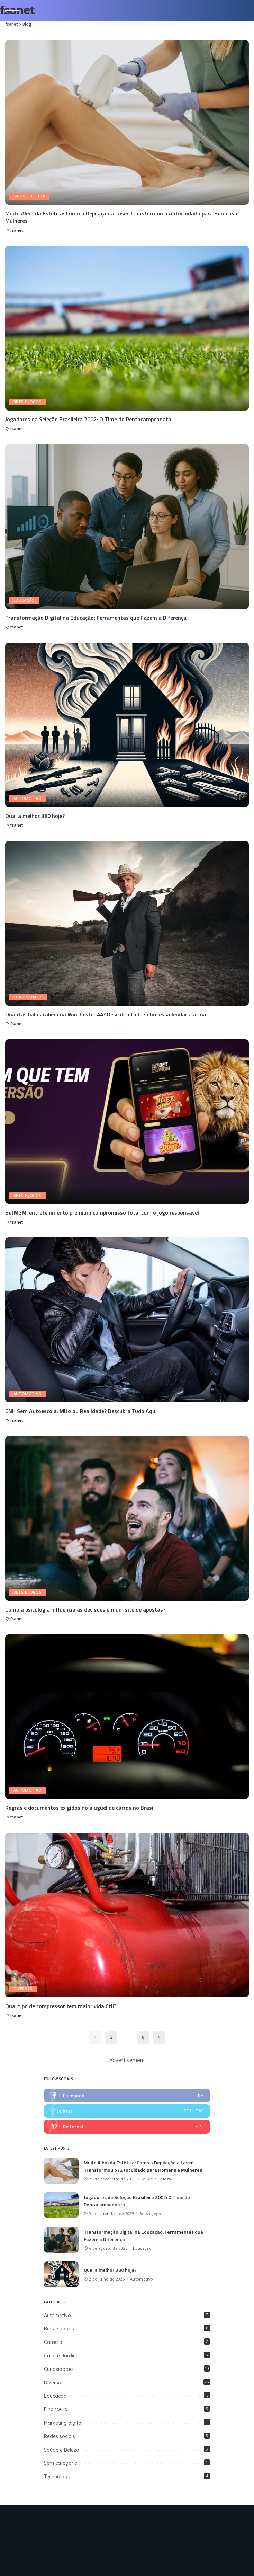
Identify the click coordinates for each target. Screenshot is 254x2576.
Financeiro (55, 2407)
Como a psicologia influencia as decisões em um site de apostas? (85, 1608)
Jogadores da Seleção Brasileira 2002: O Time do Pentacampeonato (88, 419)
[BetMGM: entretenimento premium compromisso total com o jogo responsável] (127, 1120)
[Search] (244, 10)
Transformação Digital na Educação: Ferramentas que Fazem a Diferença (96, 617)
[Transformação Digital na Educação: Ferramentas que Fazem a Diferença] (127, 525)
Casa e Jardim (61, 2353)
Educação (24, 599)
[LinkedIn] (154, 2522)
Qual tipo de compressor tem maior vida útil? (60, 2004)
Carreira (53, 2340)
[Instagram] (141, 2522)
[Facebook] (99, 2522)
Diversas (23, 1987)
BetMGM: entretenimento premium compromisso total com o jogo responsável (102, 1211)
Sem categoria (61, 2461)
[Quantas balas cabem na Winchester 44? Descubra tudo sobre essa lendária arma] (127, 922)
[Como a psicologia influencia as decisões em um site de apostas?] (127, 1516)
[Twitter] (113, 2522)
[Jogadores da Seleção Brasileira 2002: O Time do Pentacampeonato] (127, 327)
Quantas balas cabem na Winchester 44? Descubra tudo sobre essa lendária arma (105, 1013)
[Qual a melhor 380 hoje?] (127, 724)
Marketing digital (63, 2421)
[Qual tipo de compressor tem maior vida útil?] (127, 1912)
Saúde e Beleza (29, 196)
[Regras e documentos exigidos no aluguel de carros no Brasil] (127, 1714)
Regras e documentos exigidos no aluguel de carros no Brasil (80, 1806)
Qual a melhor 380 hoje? (35, 815)
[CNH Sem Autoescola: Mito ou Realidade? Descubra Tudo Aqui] (127, 1318)
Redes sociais (59, 2434)
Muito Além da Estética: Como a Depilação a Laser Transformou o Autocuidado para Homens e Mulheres (121, 217)
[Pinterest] (127, 2522)
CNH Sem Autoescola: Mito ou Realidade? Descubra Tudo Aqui (81, 1409)
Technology (57, 2474)
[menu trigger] (13, 10)
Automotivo (27, 798)
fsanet (16, 229)
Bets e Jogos (27, 401)
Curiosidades (28, 996)
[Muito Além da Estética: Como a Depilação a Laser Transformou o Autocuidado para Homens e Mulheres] (127, 122)
